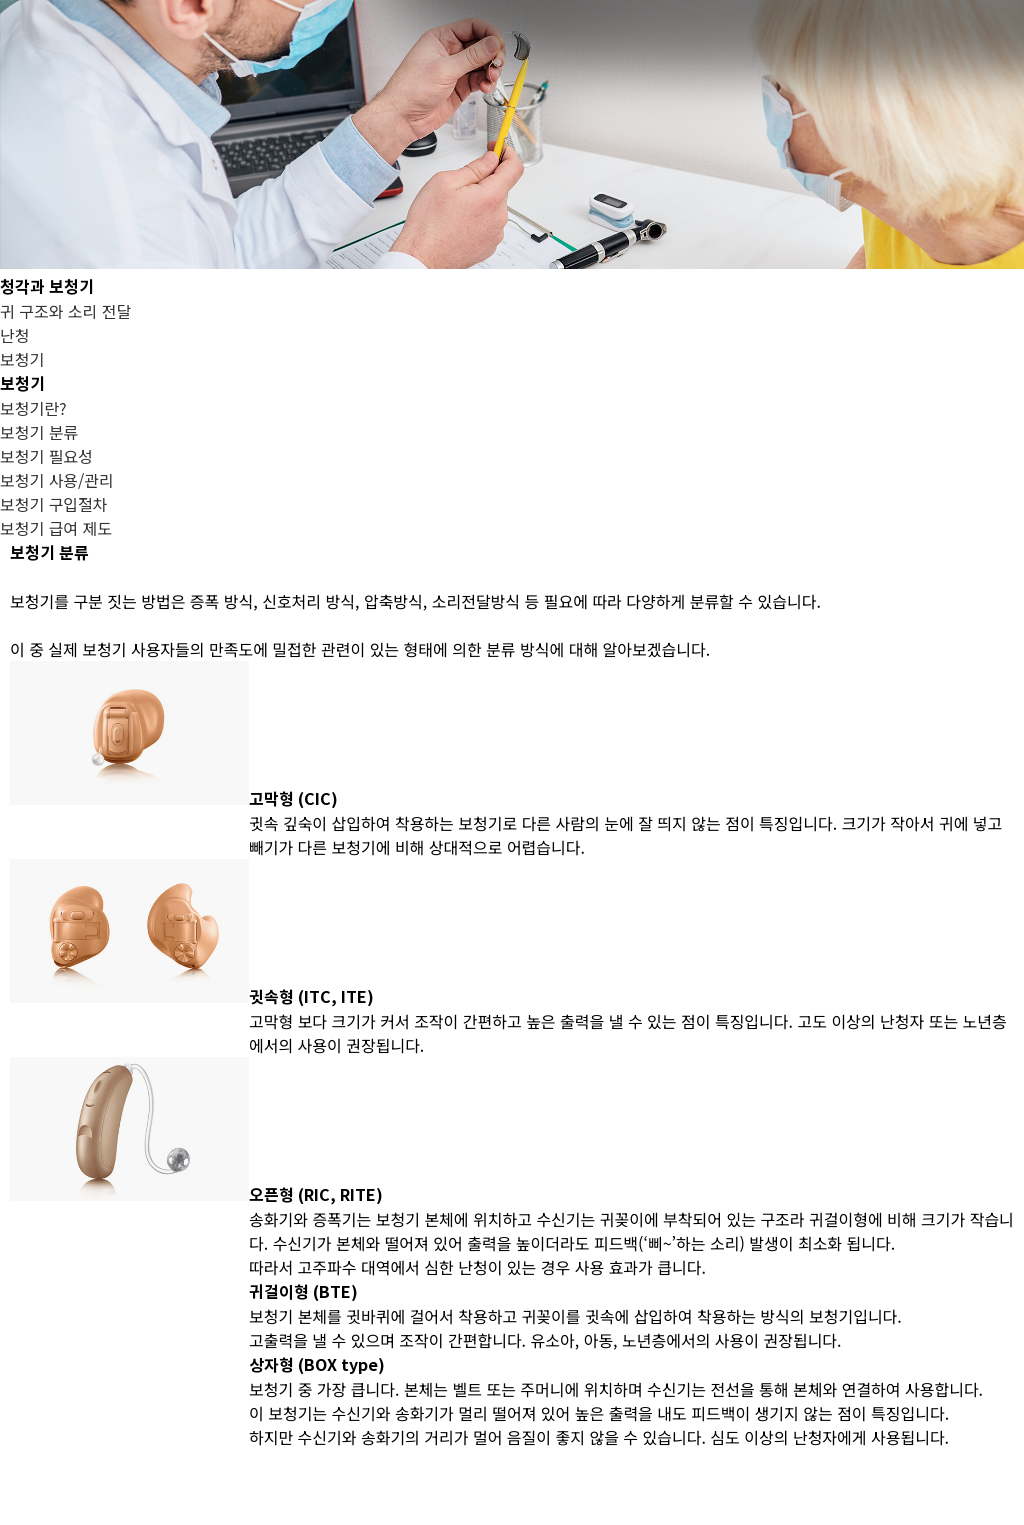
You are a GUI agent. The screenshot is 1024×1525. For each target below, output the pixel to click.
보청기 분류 (39, 432)
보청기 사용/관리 (57, 480)
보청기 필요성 (46, 456)
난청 (14, 335)
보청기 (22, 359)
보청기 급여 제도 (56, 528)
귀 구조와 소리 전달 (65, 311)
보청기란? (33, 408)
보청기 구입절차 (54, 504)
